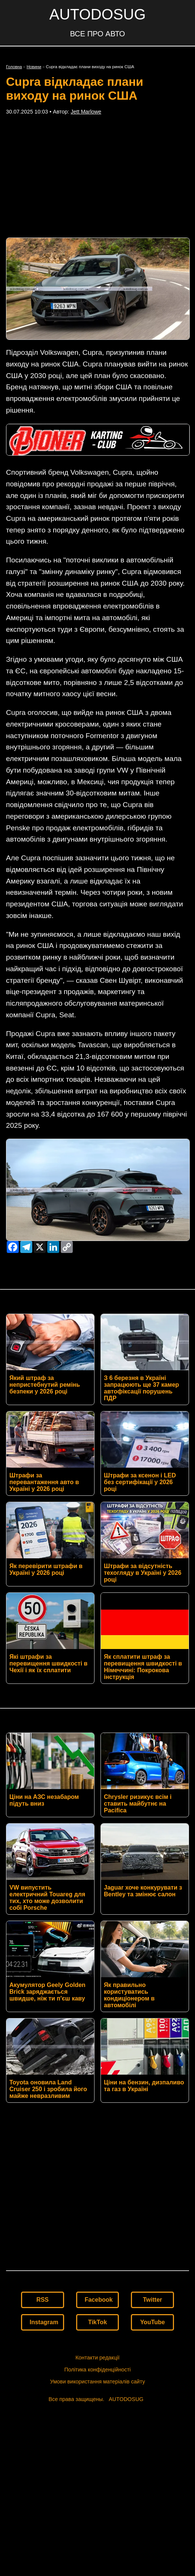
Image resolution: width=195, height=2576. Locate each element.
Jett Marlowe (85, 112)
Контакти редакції (97, 2388)
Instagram (44, 2352)
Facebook (99, 2329)
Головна (14, 66)
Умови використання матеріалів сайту (97, 2412)
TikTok (97, 2352)
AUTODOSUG (97, 14)
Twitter (152, 2329)
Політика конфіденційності (97, 2400)
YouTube (152, 2352)
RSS (42, 2329)
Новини (34, 66)
